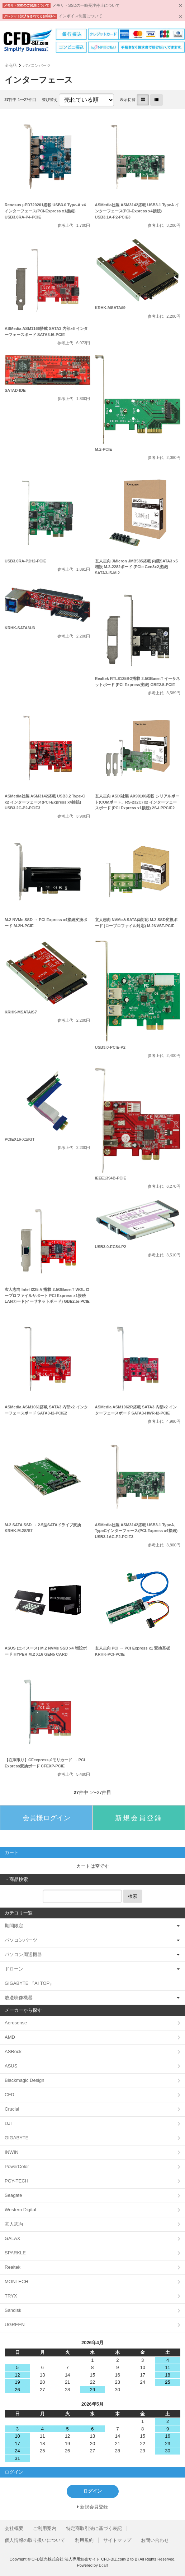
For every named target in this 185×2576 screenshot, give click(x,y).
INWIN (11, 2152)
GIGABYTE (16, 2137)
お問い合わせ (155, 2540)
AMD (10, 2037)
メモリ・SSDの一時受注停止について (86, 5)
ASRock (13, 2051)
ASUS (11, 2066)
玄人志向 (14, 2224)
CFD (9, 2094)
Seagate (13, 2195)
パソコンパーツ (37, 65)
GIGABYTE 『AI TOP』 (29, 1983)
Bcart (103, 2565)
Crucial (12, 2109)
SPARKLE (15, 2252)
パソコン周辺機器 (23, 1954)
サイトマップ (117, 2540)
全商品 (10, 65)
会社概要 (14, 2528)
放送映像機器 (19, 1997)
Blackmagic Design (24, 2080)
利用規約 (84, 2540)
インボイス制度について (80, 16)
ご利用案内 (44, 2528)
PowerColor (17, 2166)
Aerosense (16, 2022)
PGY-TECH (16, 2181)
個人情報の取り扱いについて (35, 2540)
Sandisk (13, 2310)
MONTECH (16, 2281)
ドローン (14, 1969)
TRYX (11, 2296)
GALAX (12, 2238)
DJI (8, 2123)
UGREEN (15, 2324)
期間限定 (14, 1925)
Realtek (12, 2267)
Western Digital (20, 2209)
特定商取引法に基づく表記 (94, 2528)
